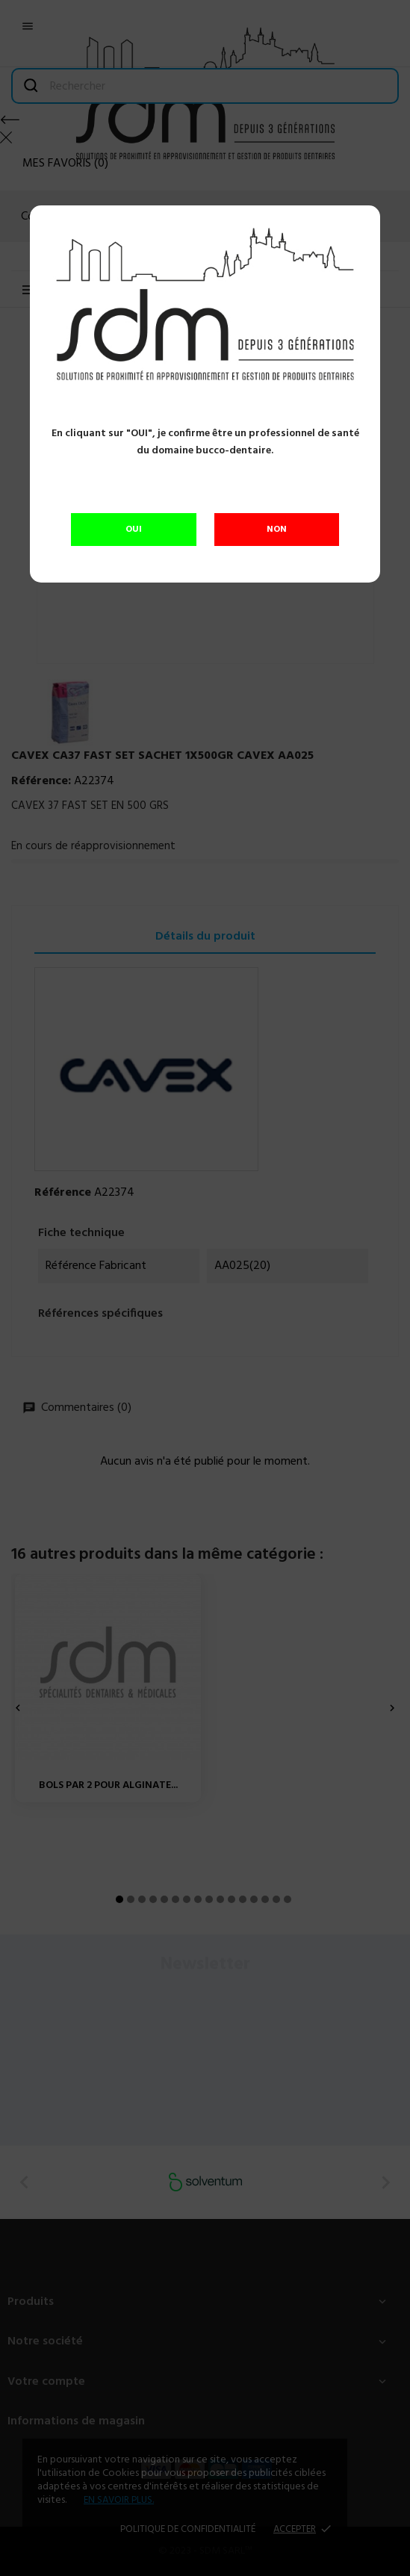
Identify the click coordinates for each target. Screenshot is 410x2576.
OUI (133, 529)
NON (277, 529)
